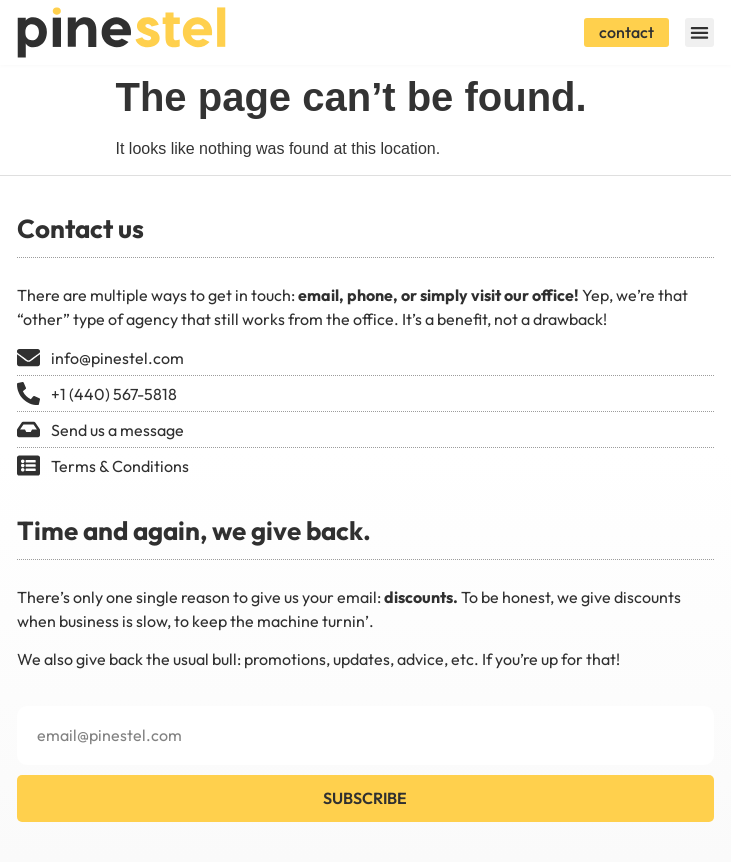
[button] (699, 32)
